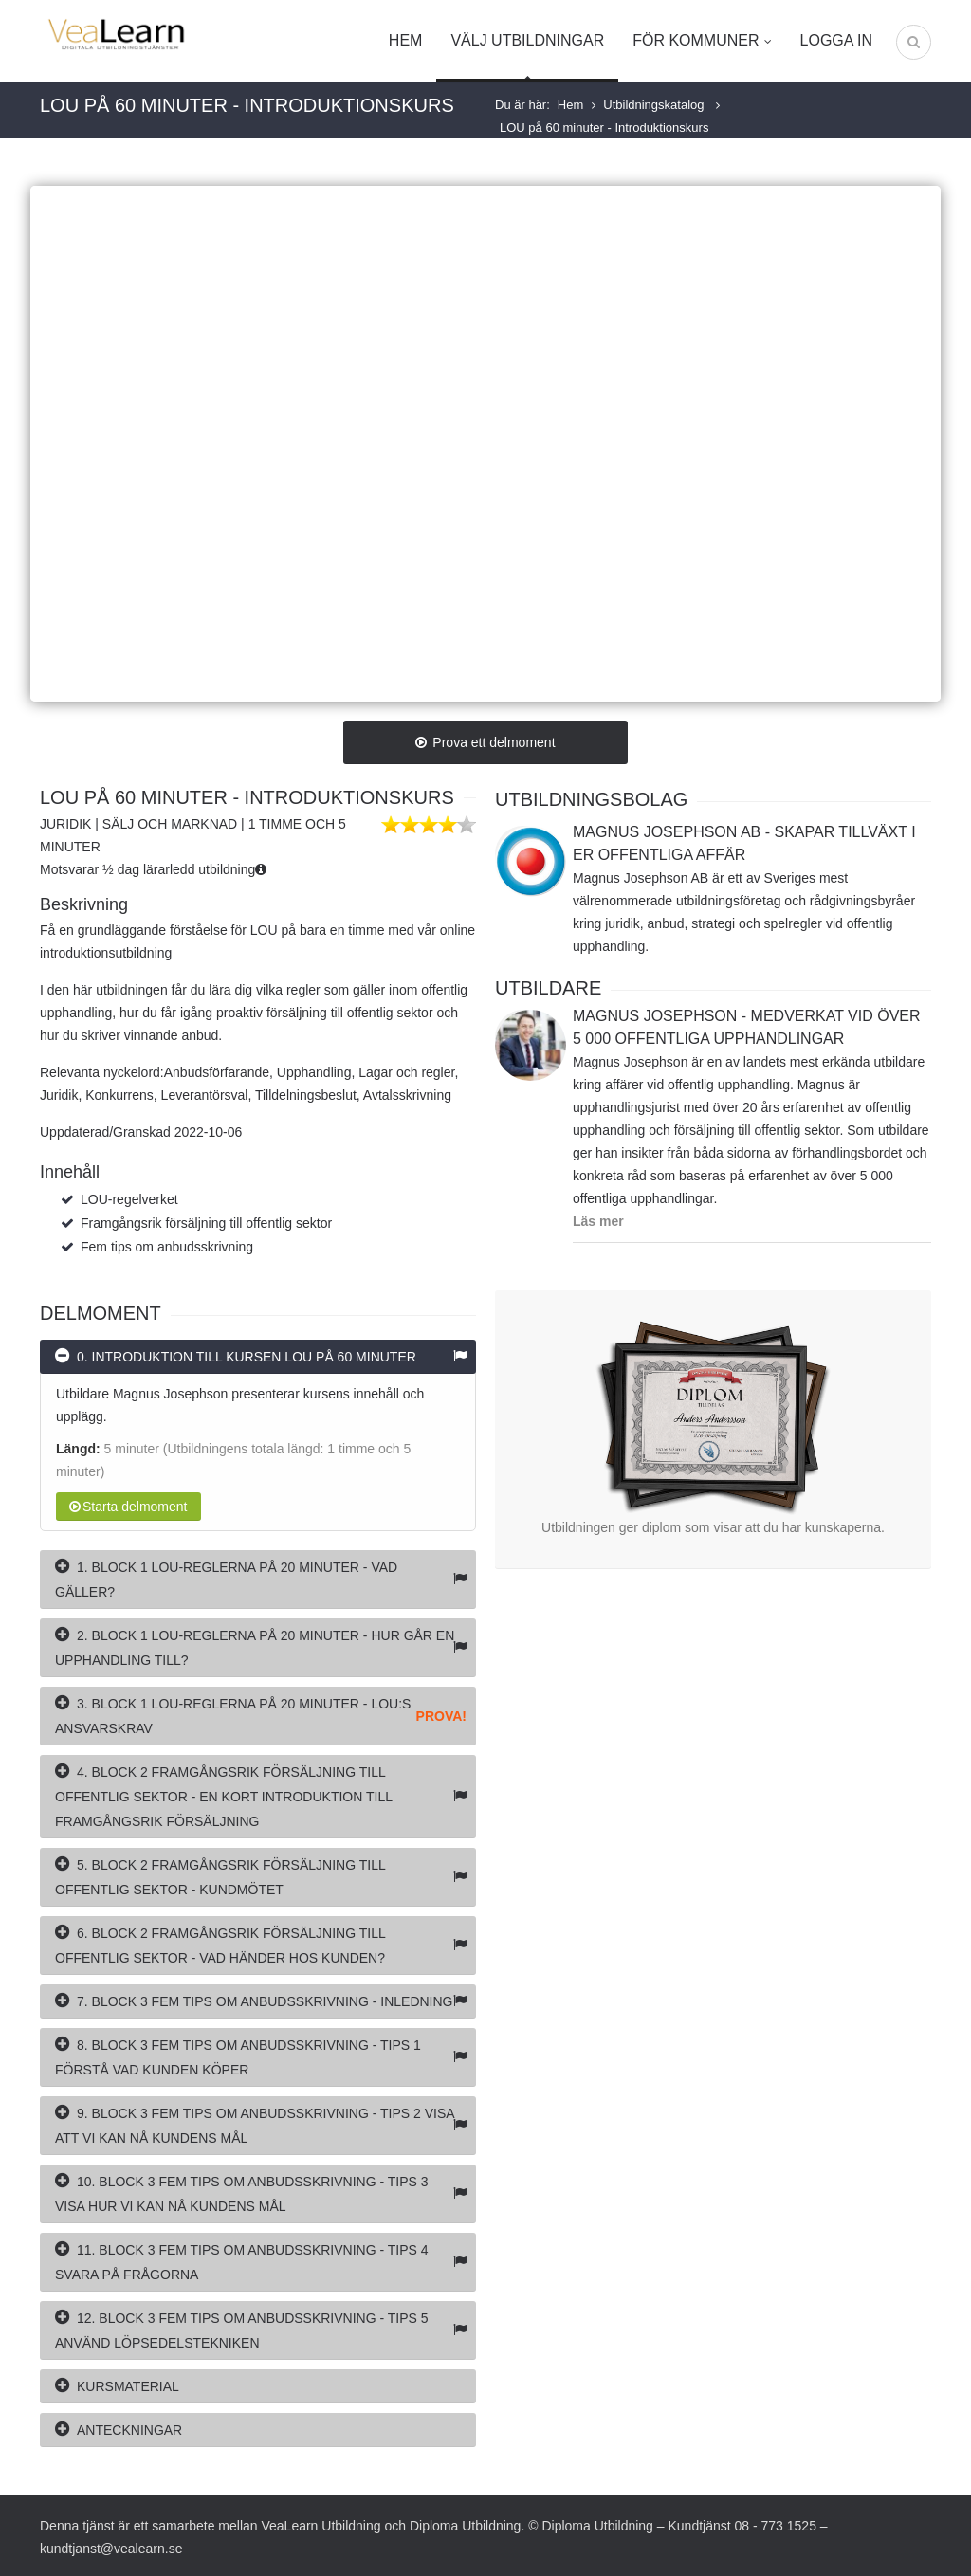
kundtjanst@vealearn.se (111, 2548)
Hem (406, 40)
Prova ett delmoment (485, 742)
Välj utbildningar (527, 40)
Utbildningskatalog (655, 105)
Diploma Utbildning (466, 2525)
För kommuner (701, 40)
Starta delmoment (128, 1506)
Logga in (836, 40)
